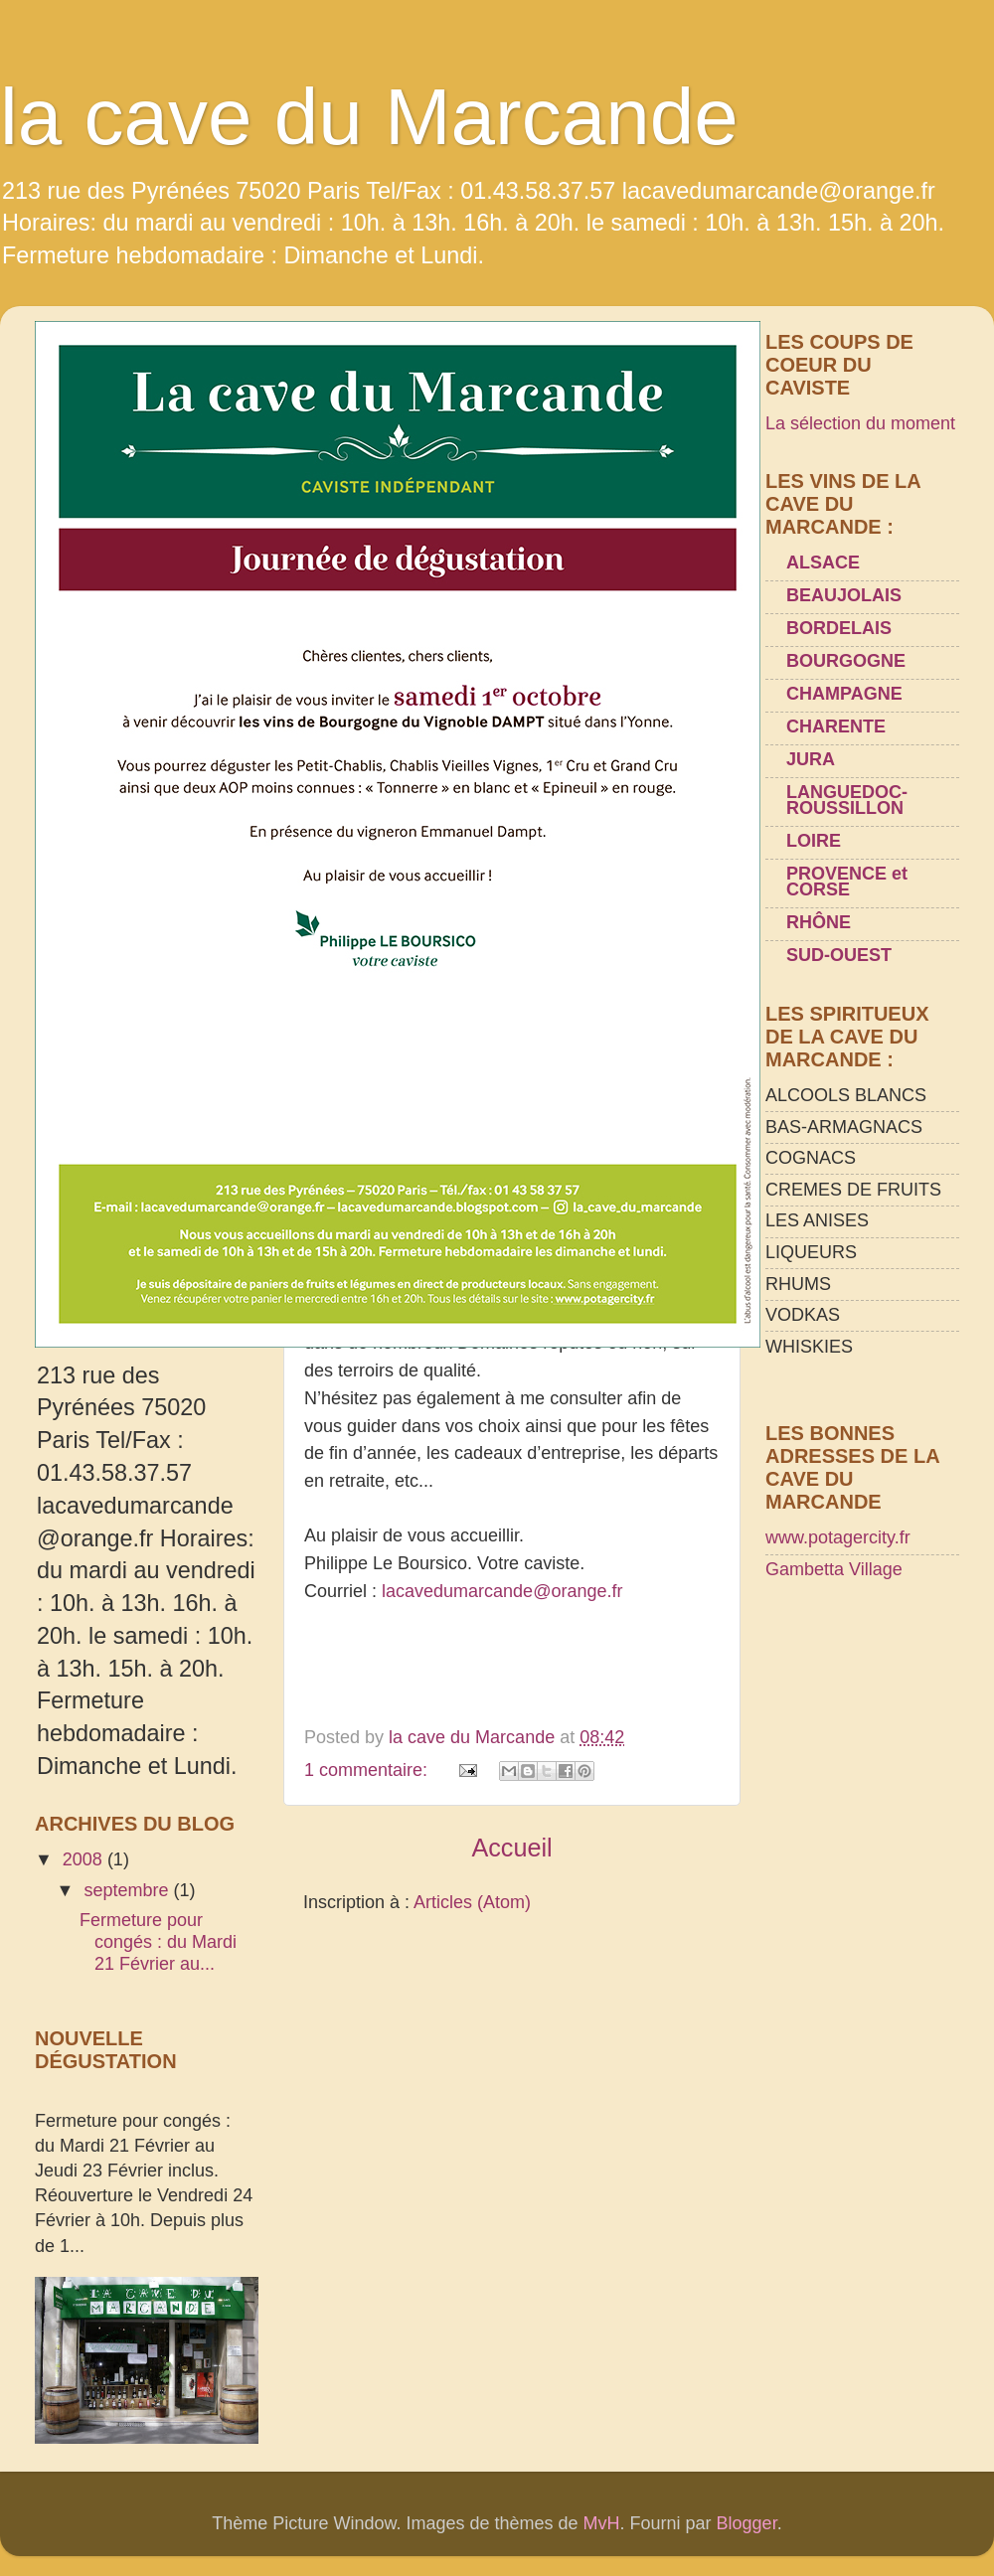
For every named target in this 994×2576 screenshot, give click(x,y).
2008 (85, 1859)
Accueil (511, 1847)
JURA (810, 759)
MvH (601, 2523)
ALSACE (823, 562)
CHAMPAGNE (844, 694)
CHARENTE (836, 726)
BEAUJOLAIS (844, 595)
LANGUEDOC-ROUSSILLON (847, 800)
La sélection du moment (860, 423)
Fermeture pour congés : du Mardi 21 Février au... (158, 1941)
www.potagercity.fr (838, 1537)
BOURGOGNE (846, 661)
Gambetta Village (834, 1569)
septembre (128, 1890)
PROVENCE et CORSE (847, 881)
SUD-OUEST (839, 955)
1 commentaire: (368, 1770)
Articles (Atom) (472, 1902)
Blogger (747, 2523)
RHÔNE (818, 922)
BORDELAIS (839, 628)
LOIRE (813, 841)
